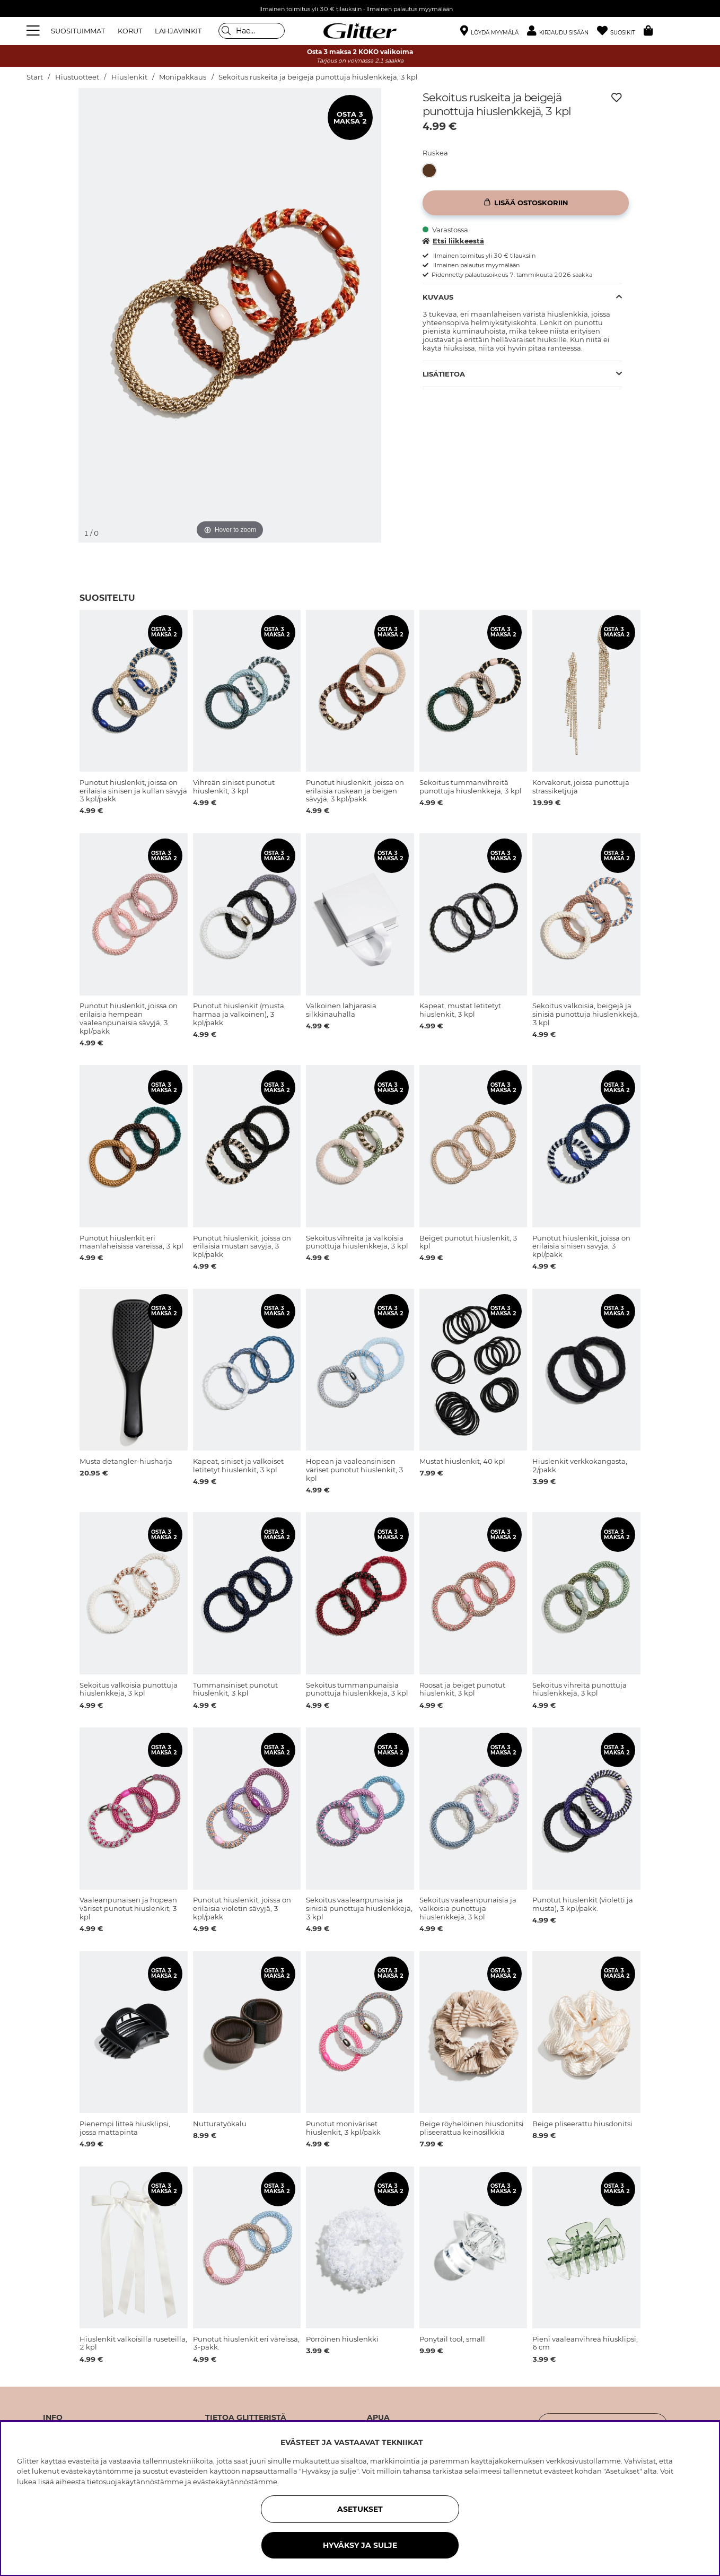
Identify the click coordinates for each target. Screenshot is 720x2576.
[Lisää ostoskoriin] (526, 202)
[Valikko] (34, 30)
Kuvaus (438, 297)
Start (35, 77)
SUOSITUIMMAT (78, 31)
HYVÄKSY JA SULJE (360, 2545)
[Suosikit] (620, 31)
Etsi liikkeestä (453, 241)
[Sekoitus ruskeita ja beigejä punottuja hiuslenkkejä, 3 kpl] (432, 170)
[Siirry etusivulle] (360, 30)
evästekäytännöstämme (235, 2481)
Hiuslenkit (129, 77)
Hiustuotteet (77, 77)
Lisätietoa (444, 374)
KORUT (130, 31)
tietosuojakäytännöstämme (135, 2481)
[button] (562, 31)
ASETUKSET (360, 2509)
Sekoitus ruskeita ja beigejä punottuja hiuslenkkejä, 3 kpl (318, 77)
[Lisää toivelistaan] (616, 97)
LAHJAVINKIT (178, 31)
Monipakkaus (182, 77)
